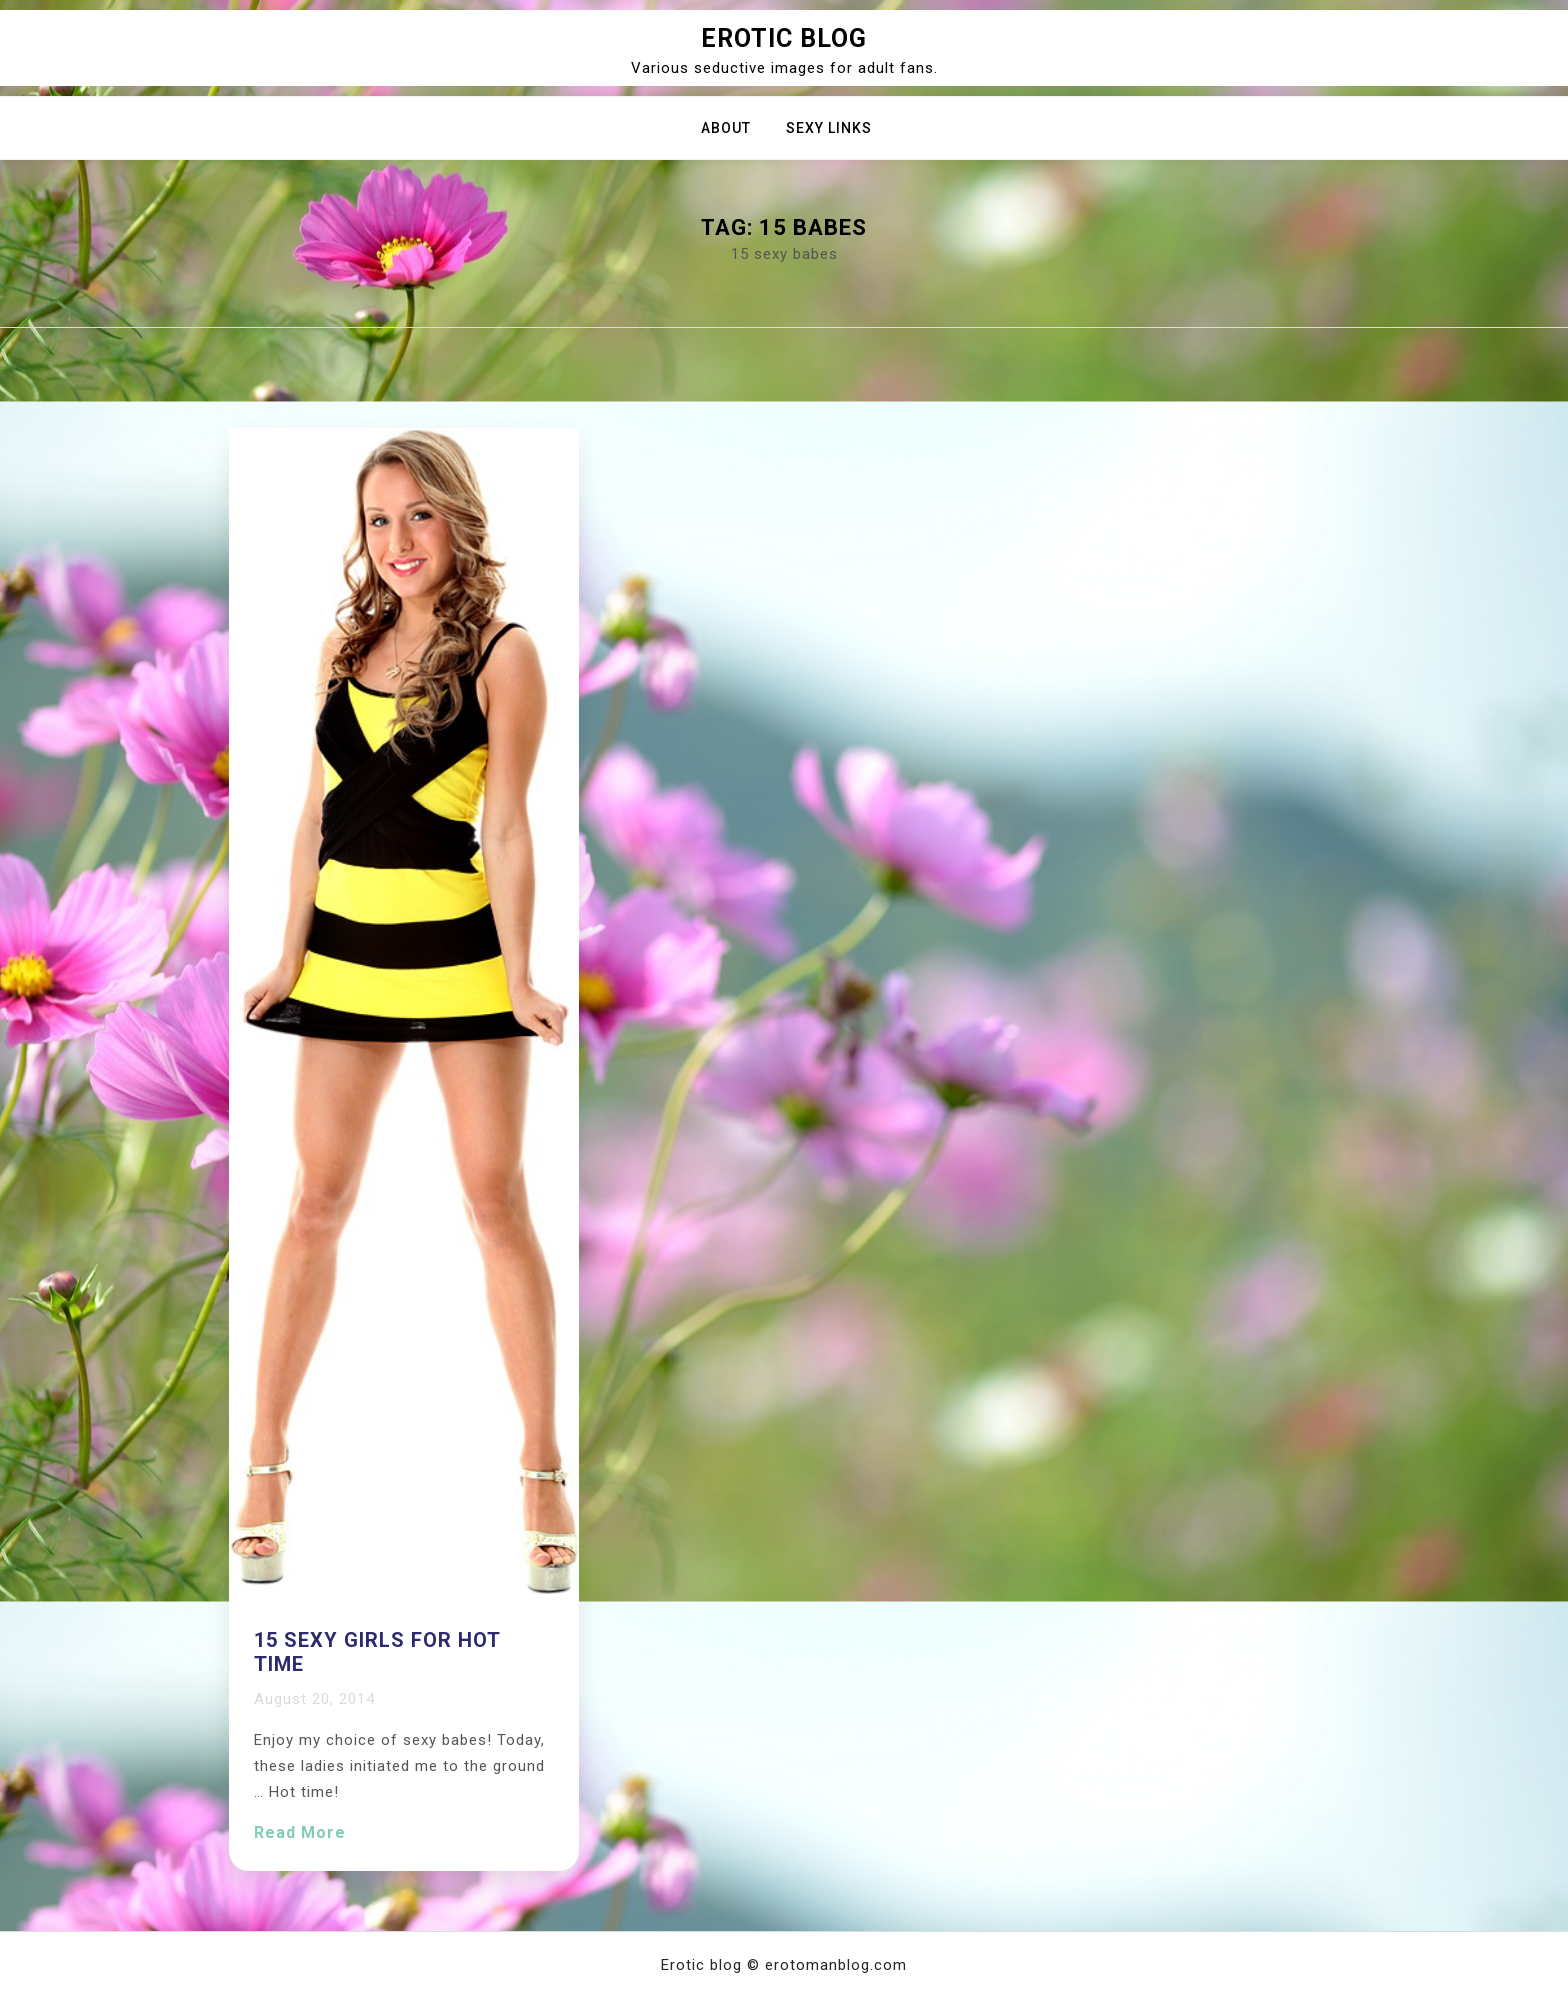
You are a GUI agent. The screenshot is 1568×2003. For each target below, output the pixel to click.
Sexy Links (829, 128)
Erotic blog (784, 38)
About (726, 128)
